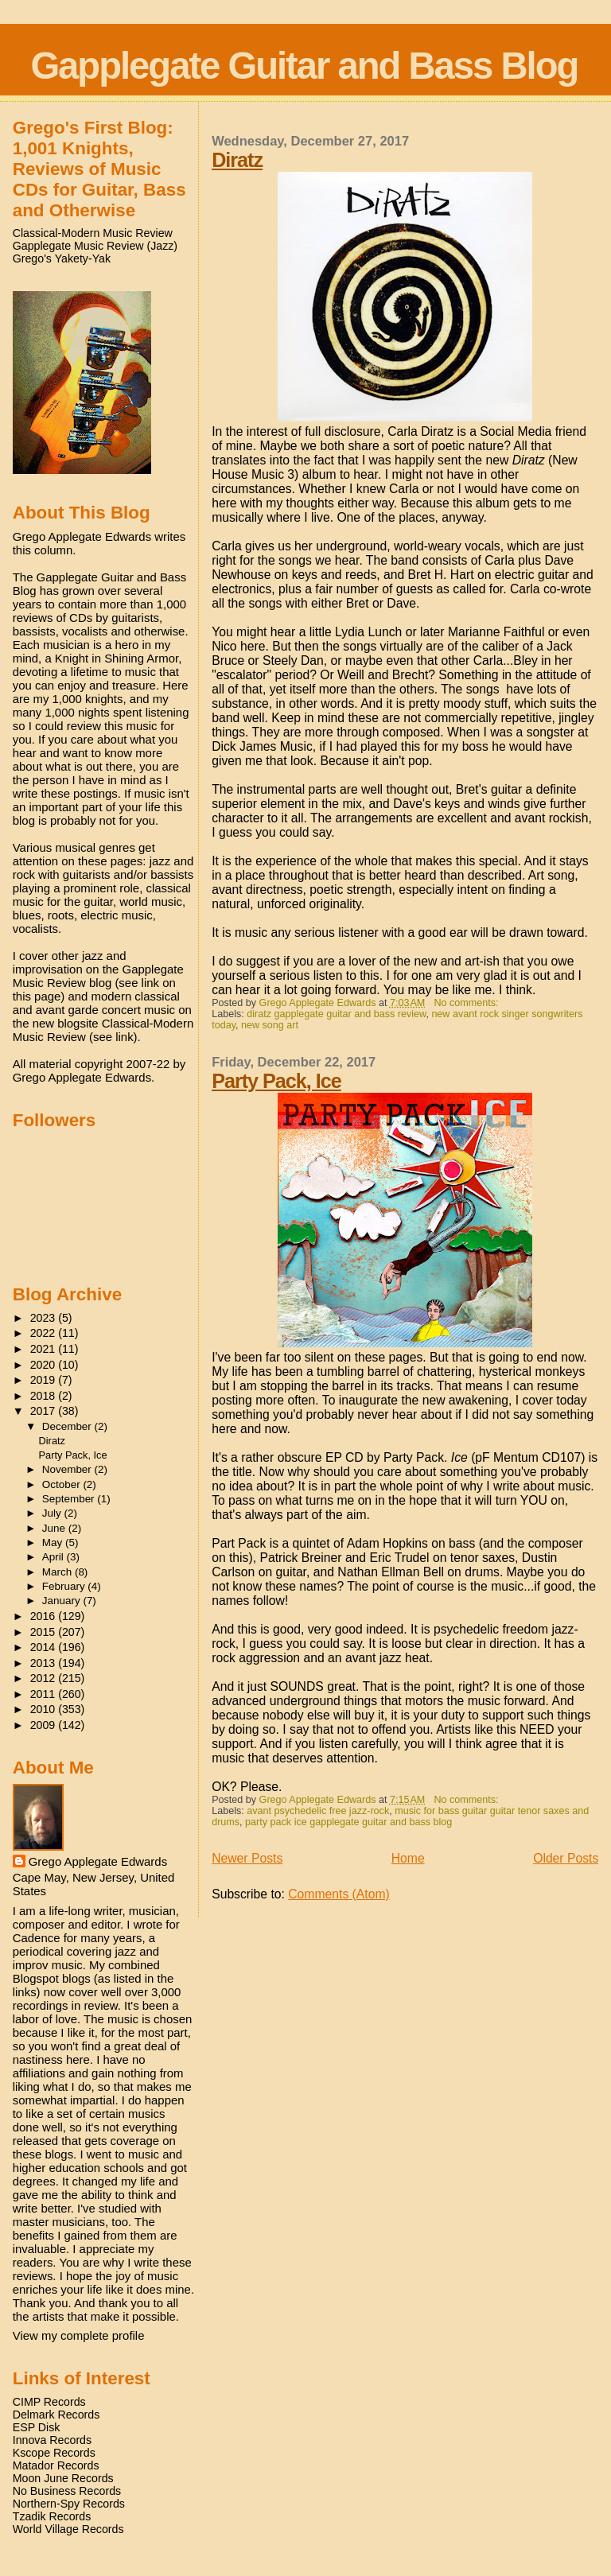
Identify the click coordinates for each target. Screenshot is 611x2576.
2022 (44, 1333)
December (68, 1426)
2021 (44, 1348)
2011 (44, 1694)
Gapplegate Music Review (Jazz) (95, 245)
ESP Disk (36, 2427)
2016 (44, 1616)
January (63, 1601)
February (65, 1586)
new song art (269, 1025)
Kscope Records (54, 2452)
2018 (44, 1395)
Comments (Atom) (339, 1894)
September (70, 1499)
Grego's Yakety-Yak (62, 258)
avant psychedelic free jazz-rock (318, 1810)
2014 (44, 1647)
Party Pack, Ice (276, 1081)
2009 (44, 1725)
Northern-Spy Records (69, 2503)
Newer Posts (247, 1858)
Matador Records (56, 2465)
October (63, 1484)
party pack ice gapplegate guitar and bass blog (348, 1822)
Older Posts (565, 1858)
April (54, 1557)
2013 (44, 1663)
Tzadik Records (52, 2516)
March (58, 1572)
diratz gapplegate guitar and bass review (336, 1014)
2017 (44, 1411)
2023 (44, 1317)
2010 (44, 1709)
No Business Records (67, 2491)
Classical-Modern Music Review (93, 233)
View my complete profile (79, 2335)
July (53, 1513)
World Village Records (68, 2529)
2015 (44, 1632)
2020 (44, 1364)
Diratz (237, 160)
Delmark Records (56, 2414)
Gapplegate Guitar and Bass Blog (304, 66)
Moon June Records (63, 2478)
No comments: (467, 1002)
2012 (44, 1678)
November (68, 1469)
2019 (44, 1379)
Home (408, 1858)
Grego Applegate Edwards (98, 1861)
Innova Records (52, 2440)
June (55, 1528)
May (53, 1542)
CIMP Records (49, 2401)
